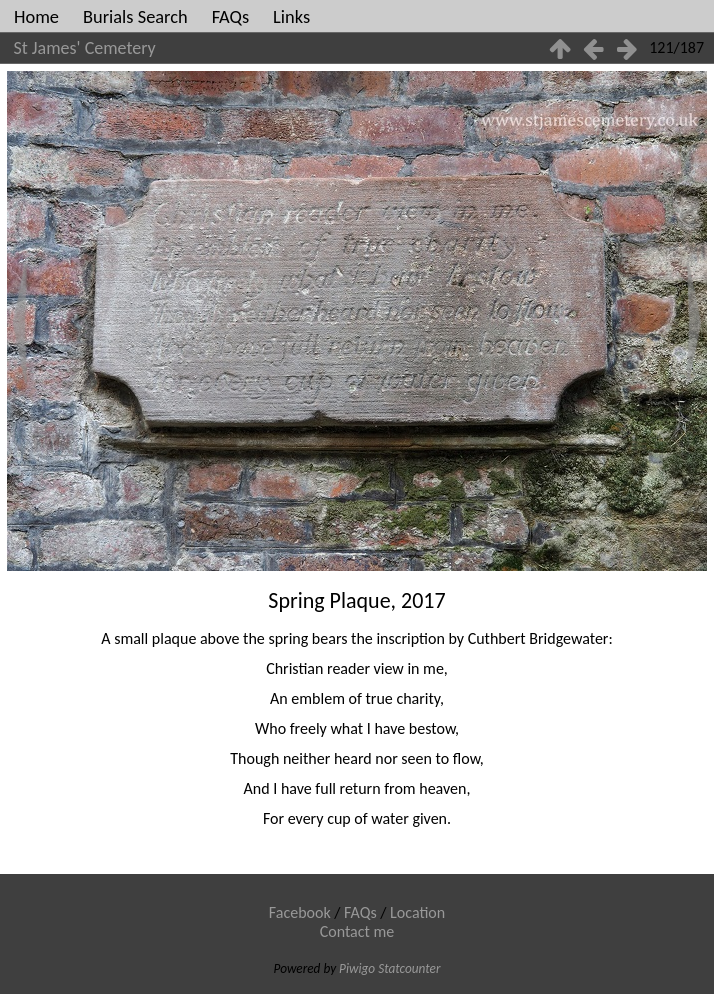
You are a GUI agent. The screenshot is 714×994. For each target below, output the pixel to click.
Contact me (357, 931)
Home (36, 16)
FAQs (230, 16)
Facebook (300, 912)
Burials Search (135, 16)
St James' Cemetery (85, 48)
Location (417, 912)
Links (291, 16)
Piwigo (357, 968)
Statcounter (409, 968)
